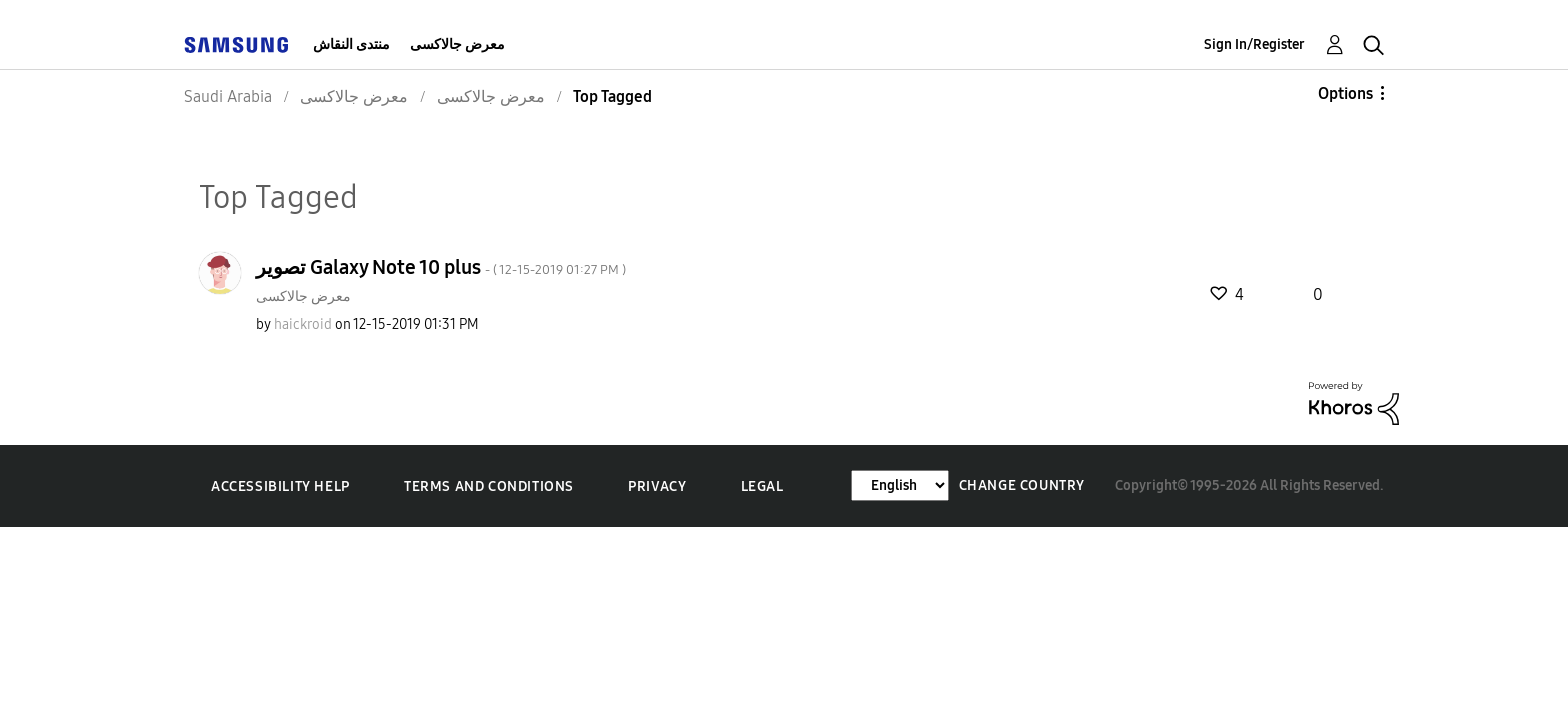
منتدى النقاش (351, 44)
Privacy (657, 486)
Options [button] (1345, 93)
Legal (762, 486)
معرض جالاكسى (457, 44)
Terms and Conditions (489, 486)
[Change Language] (900, 485)
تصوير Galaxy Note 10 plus (441, 267)
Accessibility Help (280, 486)
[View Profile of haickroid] (303, 324)
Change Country (1022, 485)
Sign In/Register (1254, 44)
